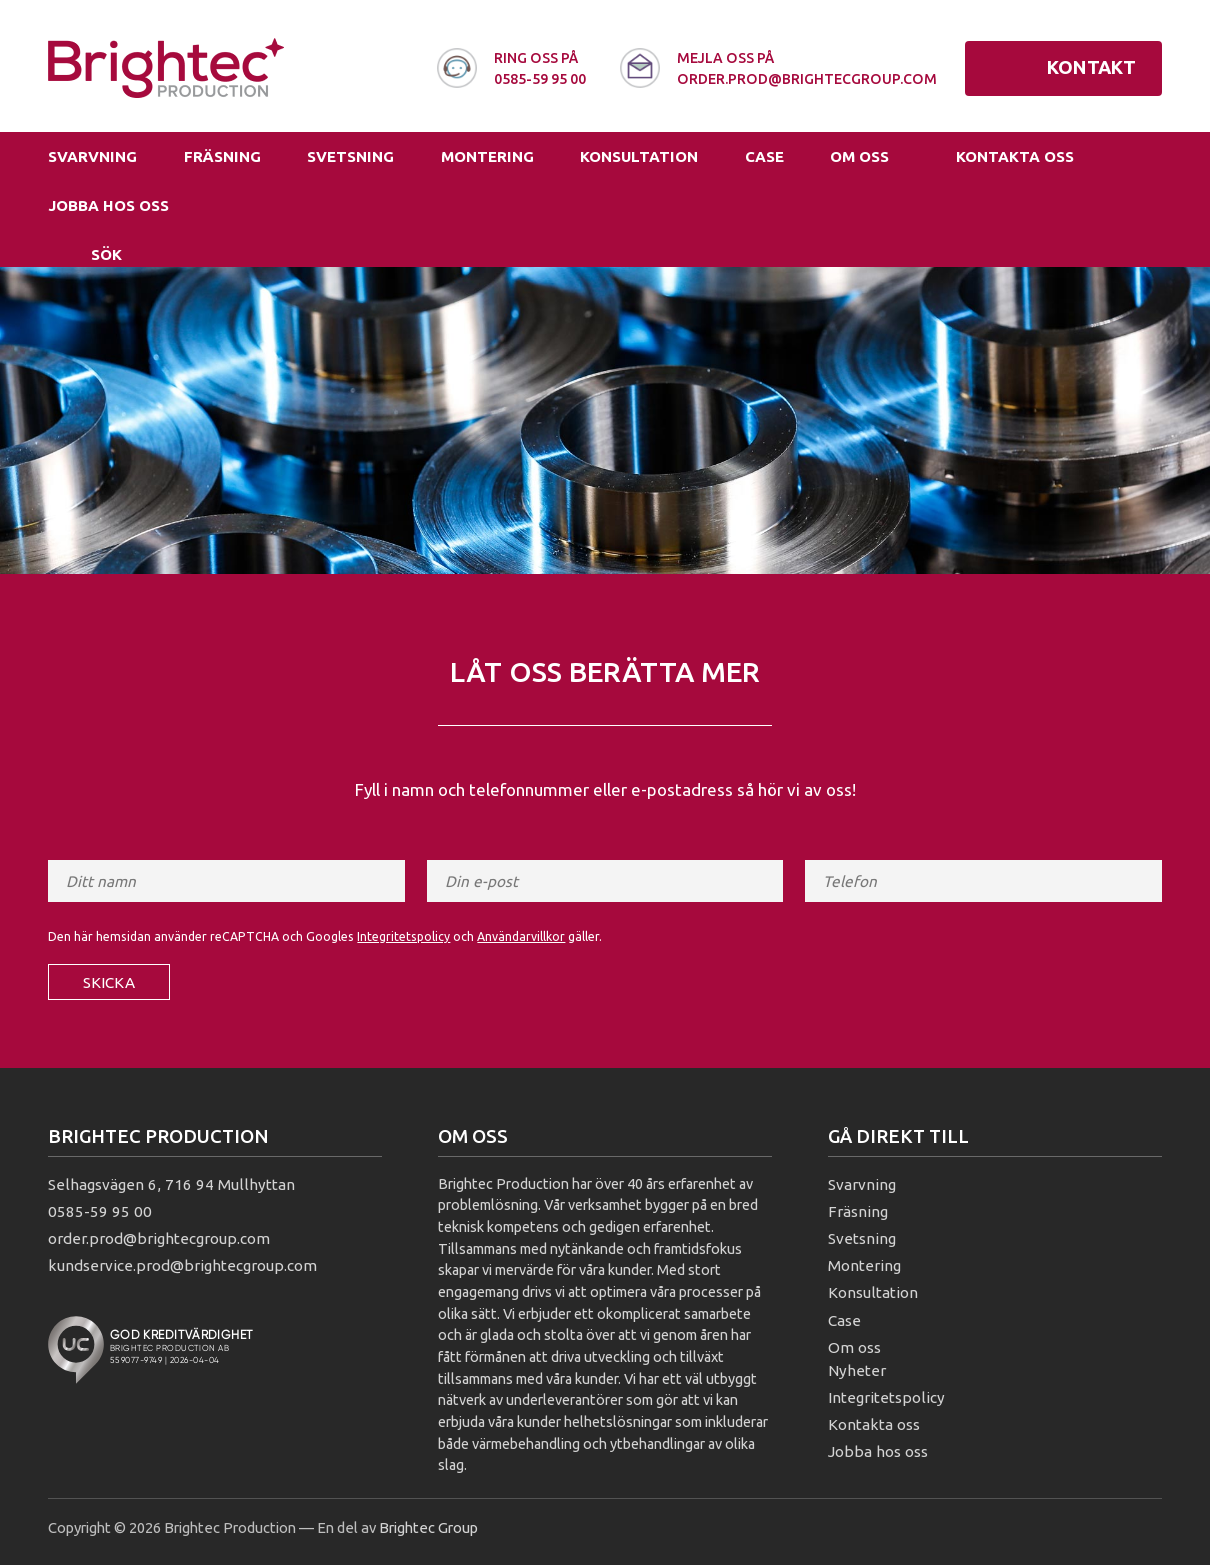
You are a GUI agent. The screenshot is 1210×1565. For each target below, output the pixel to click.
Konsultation (639, 156)
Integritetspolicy (403, 936)
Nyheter (857, 1370)
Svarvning (92, 156)
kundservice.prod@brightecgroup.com (182, 1265)
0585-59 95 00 (100, 1211)
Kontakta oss (1015, 156)
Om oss (859, 156)
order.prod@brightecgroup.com (159, 1238)
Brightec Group (428, 1527)
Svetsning (350, 156)
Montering (487, 156)
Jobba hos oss (108, 205)
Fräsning (222, 156)
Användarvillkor (521, 936)
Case (764, 156)
